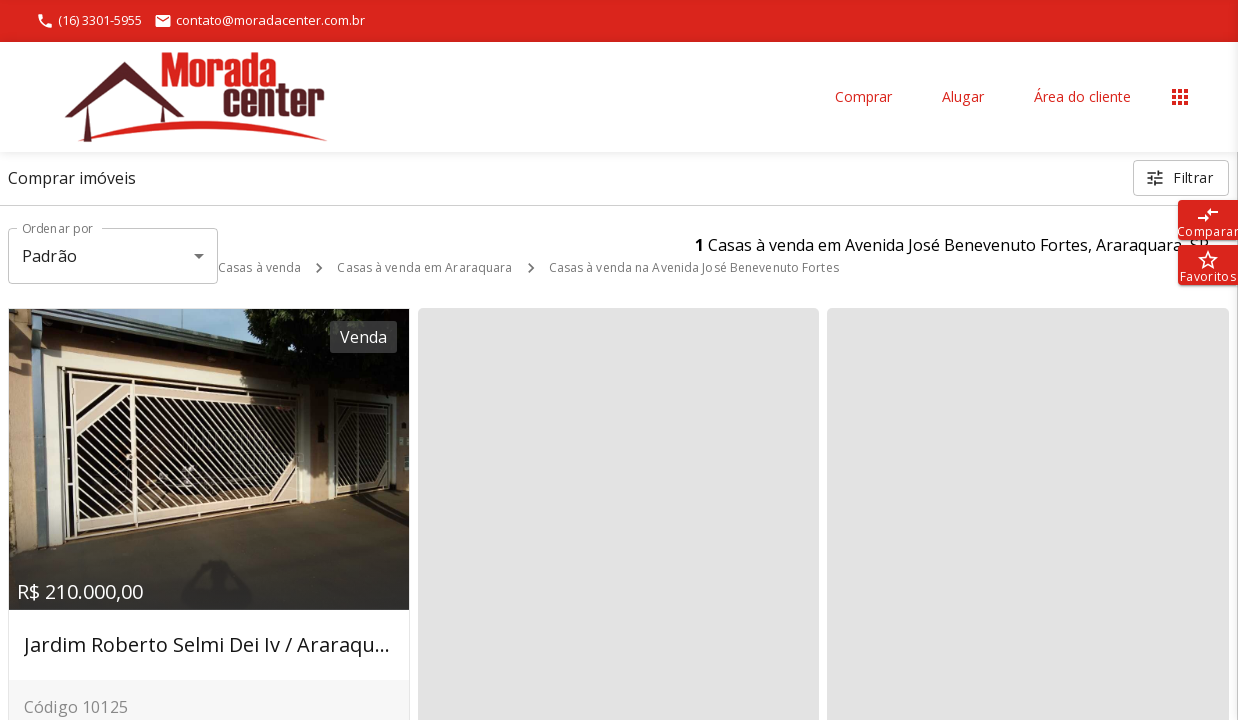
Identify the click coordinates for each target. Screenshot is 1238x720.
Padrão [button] (49, 256)
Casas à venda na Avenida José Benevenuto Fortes (694, 267)
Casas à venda (259, 267)
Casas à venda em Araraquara (424, 267)
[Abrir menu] (1180, 97)
